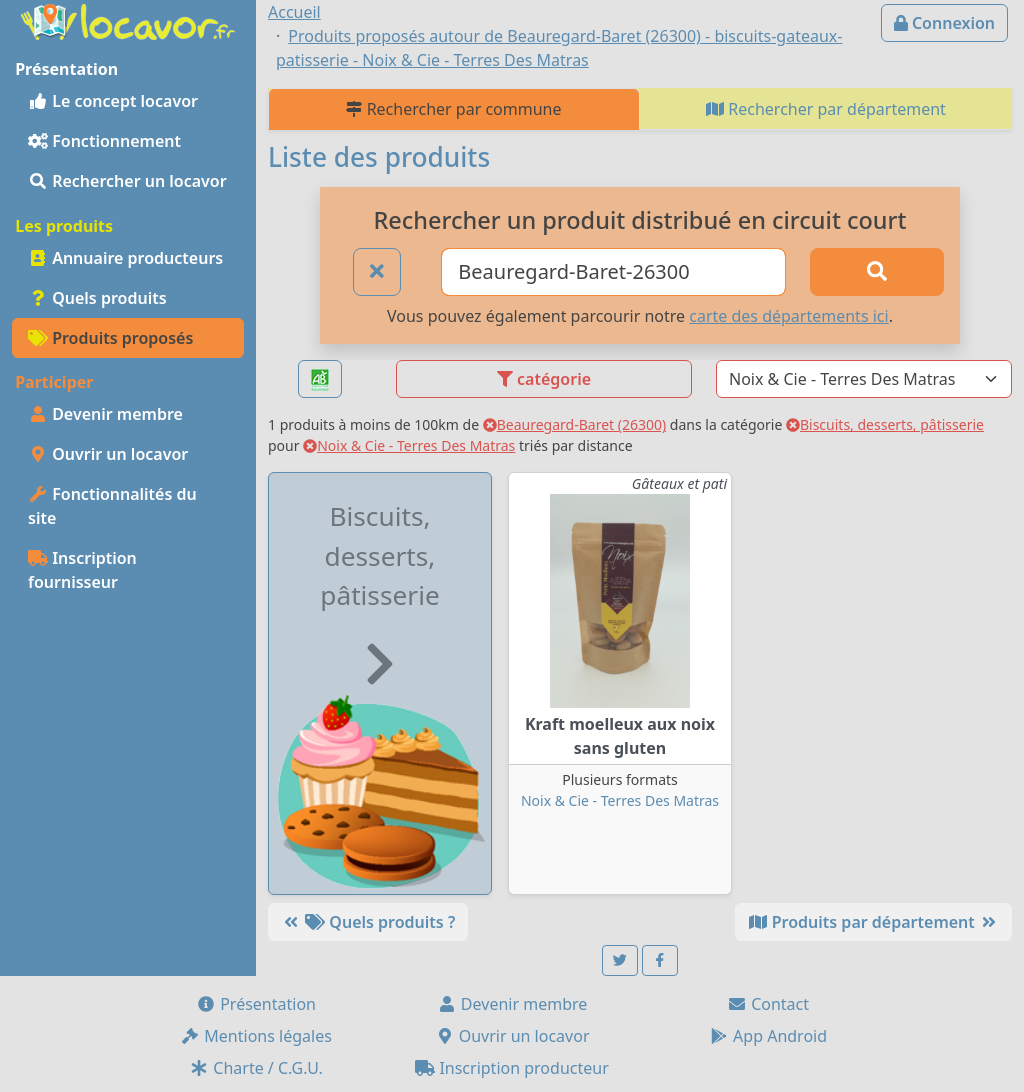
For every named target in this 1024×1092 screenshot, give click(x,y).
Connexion (944, 23)
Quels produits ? (368, 922)
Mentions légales (256, 1036)
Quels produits (97, 298)
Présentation (256, 1004)
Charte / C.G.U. (256, 1068)
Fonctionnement (104, 141)
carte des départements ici (788, 316)
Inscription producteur (512, 1068)
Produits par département (873, 922)
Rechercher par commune (453, 109)
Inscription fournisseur (82, 570)
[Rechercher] (877, 272)
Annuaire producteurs (125, 258)
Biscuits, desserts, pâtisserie (885, 424)
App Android (768, 1036)
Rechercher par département (826, 109)
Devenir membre (105, 414)
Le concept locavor (113, 101)
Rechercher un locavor (127, 181)
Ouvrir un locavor (108, 454)
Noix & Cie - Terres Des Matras (409, 445)
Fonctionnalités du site (112, 506)
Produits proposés (110, 338)
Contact (768, 1004)
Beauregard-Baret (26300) (574, 424)
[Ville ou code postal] (613, 272)
